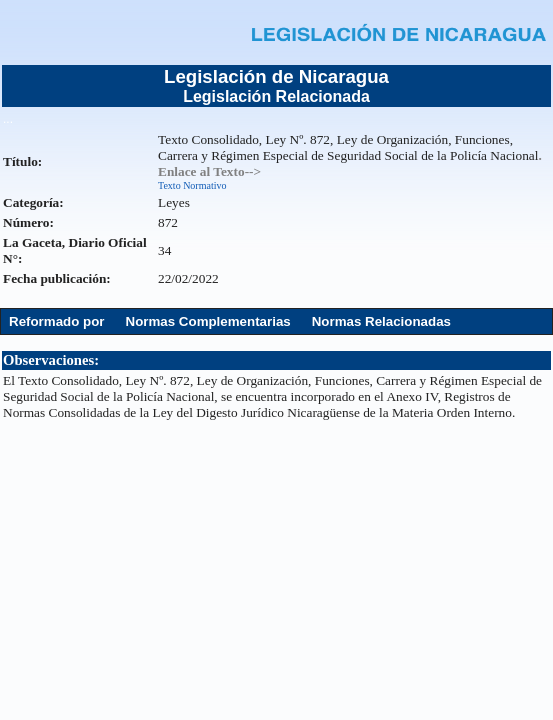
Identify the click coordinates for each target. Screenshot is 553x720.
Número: (28, 222)
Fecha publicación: (57, 278)
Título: (22, 161)
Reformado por (57, 321)
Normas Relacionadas (381, 321)
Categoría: (33, 202)
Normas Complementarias (208, 321)
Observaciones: (51, 360)
